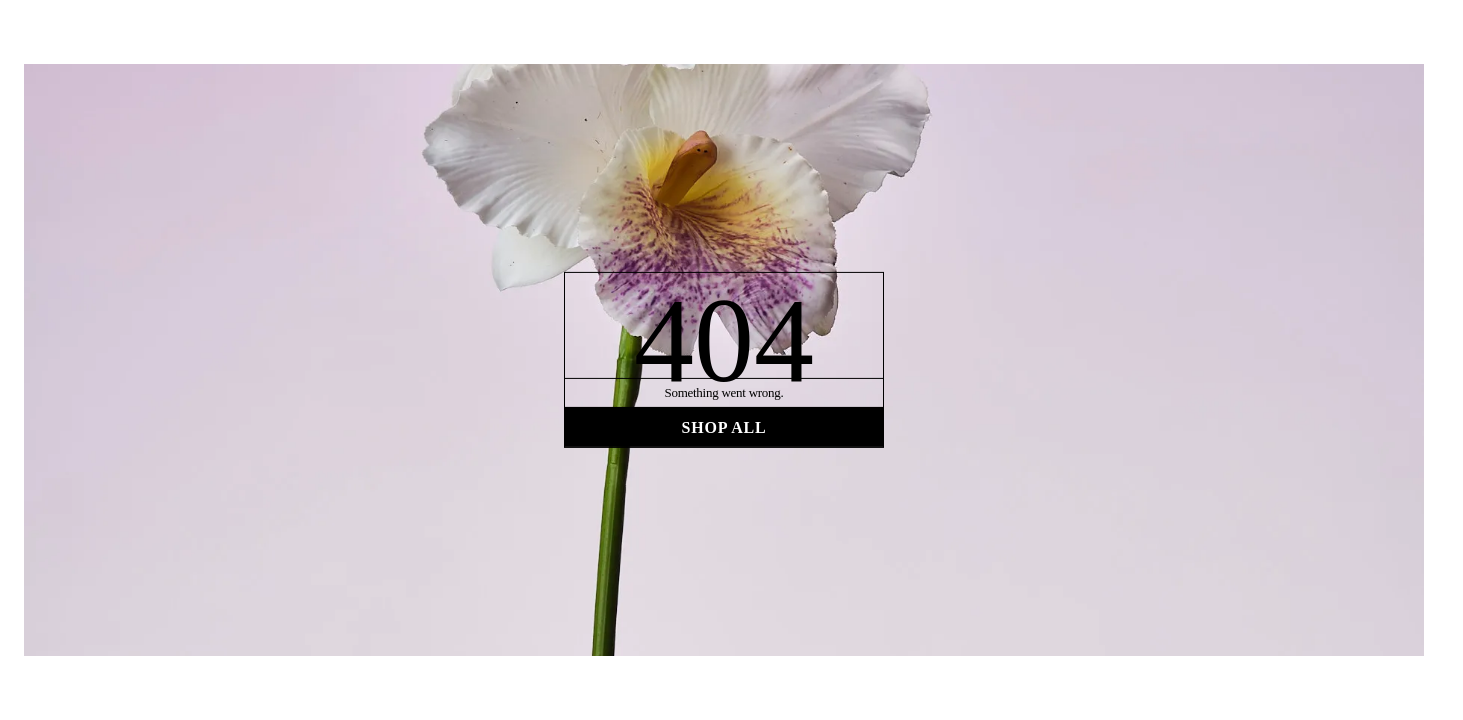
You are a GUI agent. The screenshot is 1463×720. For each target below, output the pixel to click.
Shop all (723, 427)
